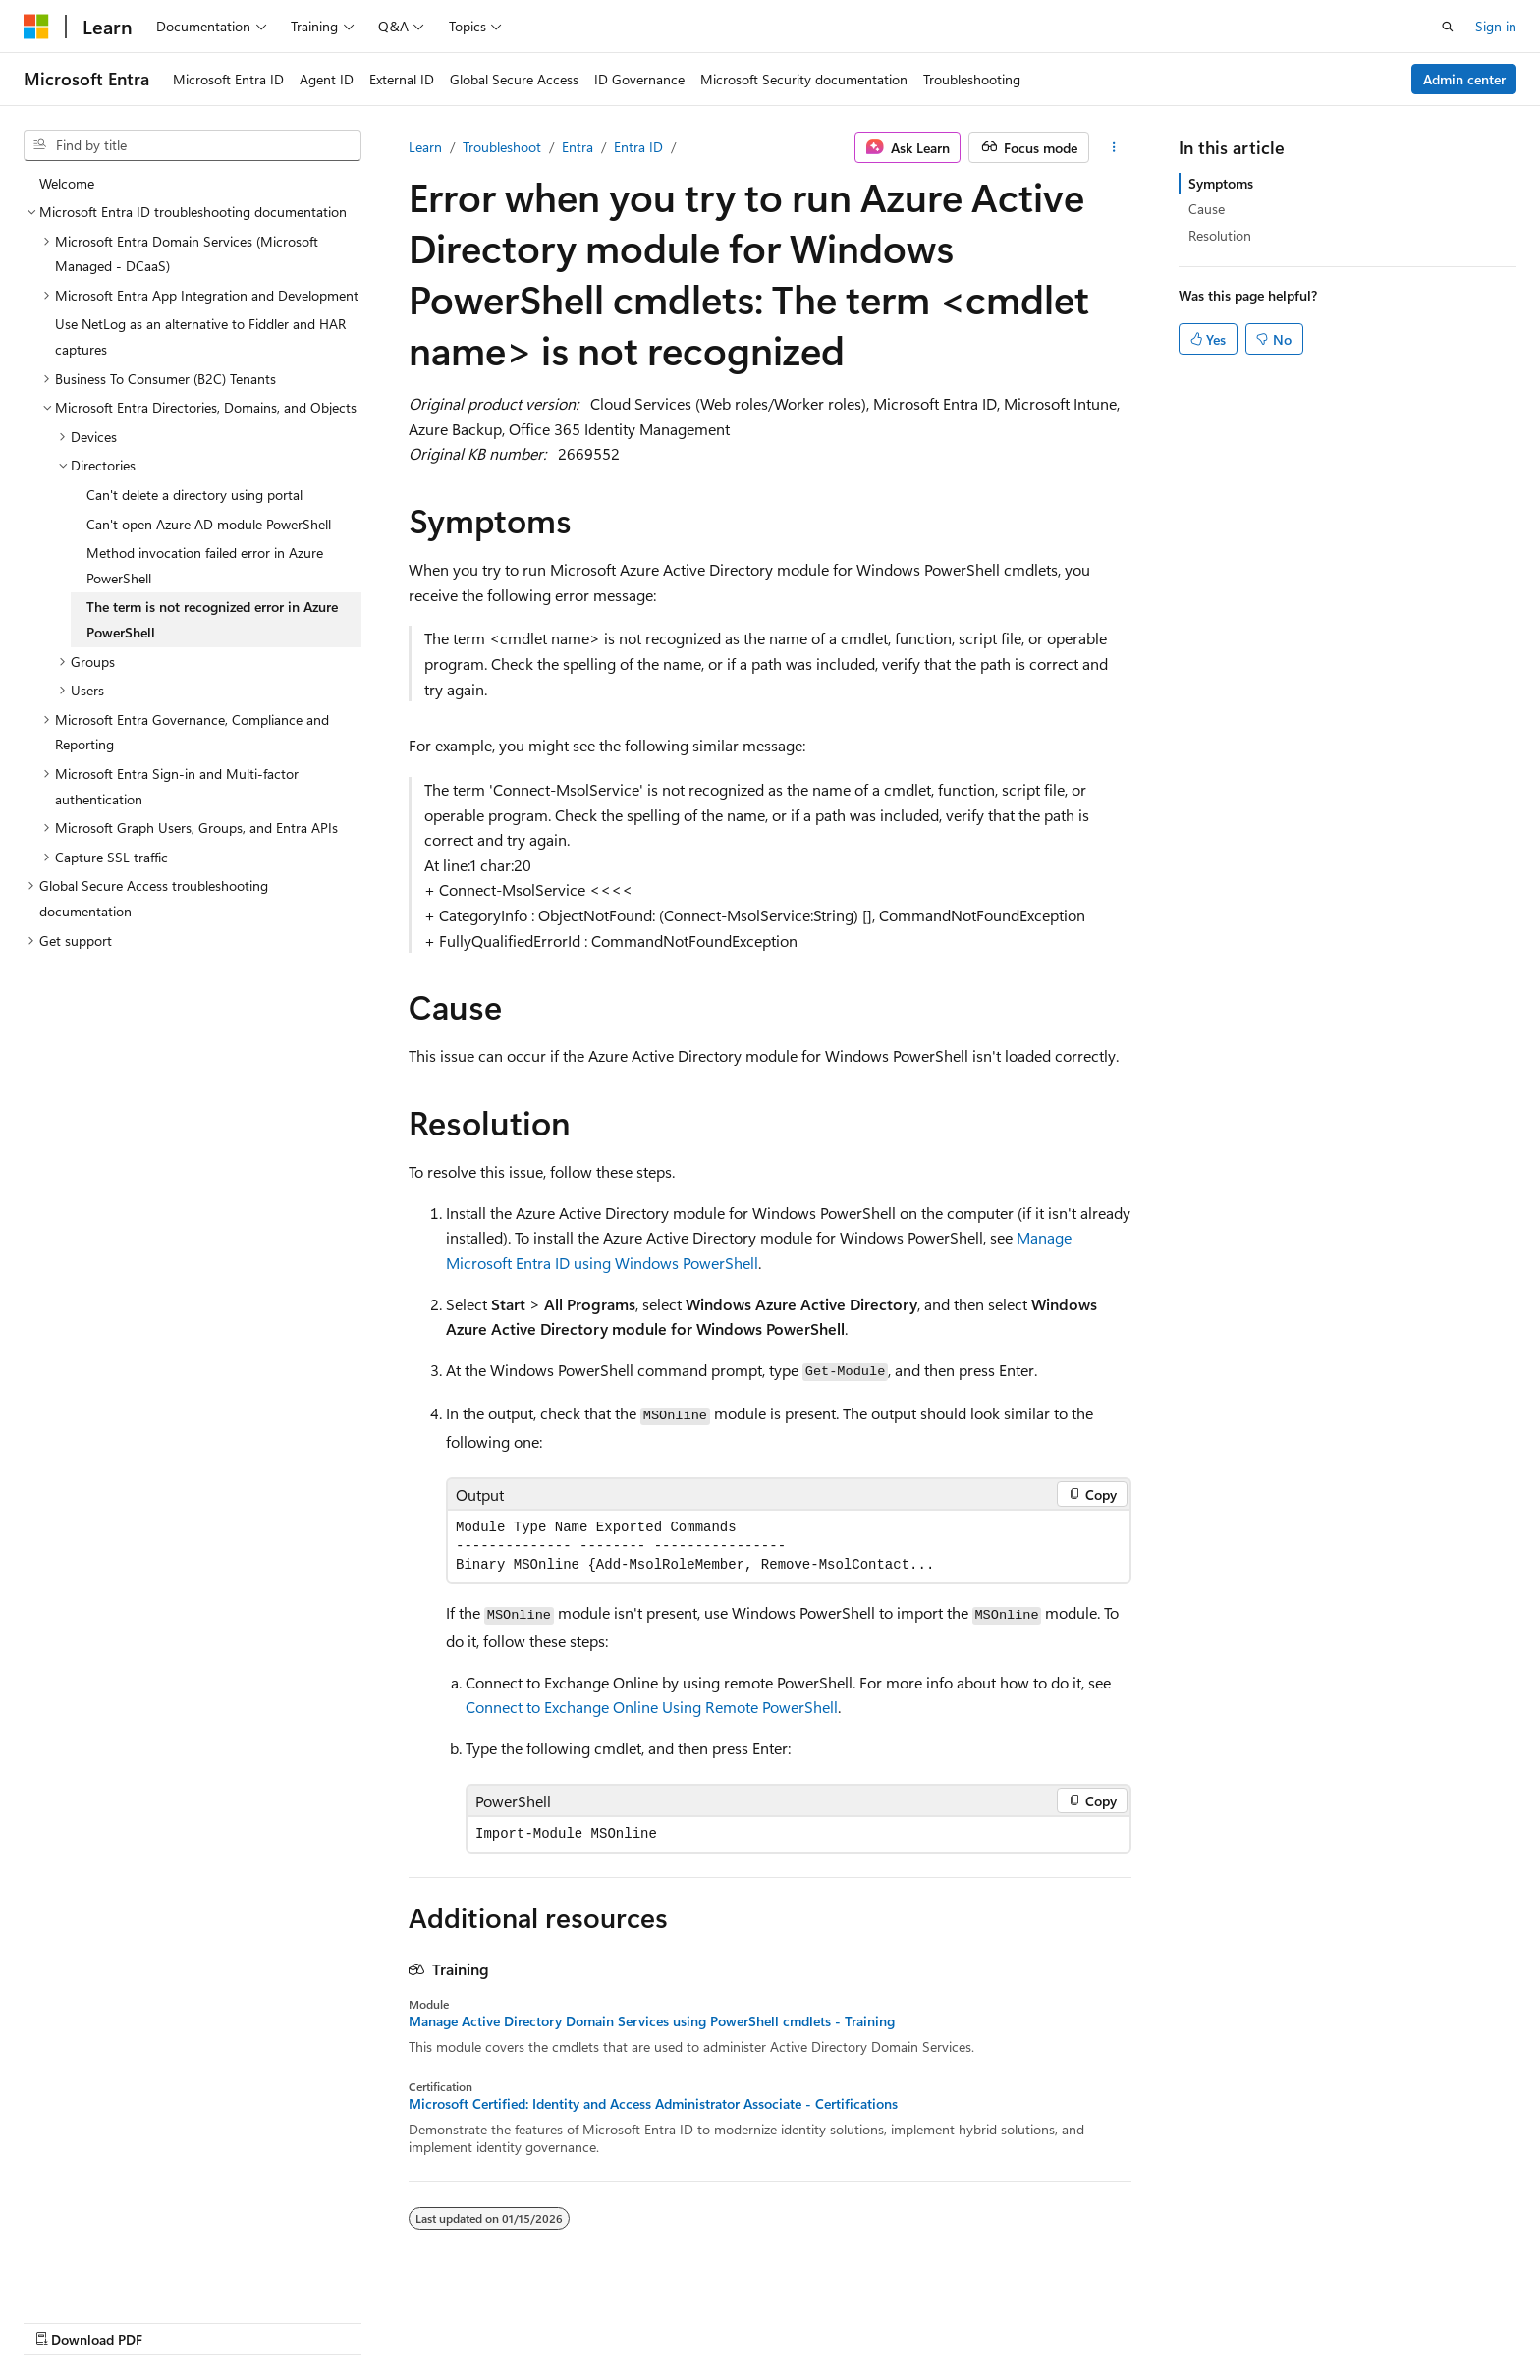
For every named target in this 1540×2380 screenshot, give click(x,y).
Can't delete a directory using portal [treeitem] (194, 494)
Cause (1206, 208)
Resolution (1219, 235)
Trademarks (1335, 2318)
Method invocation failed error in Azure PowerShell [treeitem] (204, 565)
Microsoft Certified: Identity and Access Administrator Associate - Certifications (653, 2104)
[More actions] (1114, 147)
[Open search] (1447, 26)
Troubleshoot (502, 147)
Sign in (1495, 26)
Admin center (1464, 79)
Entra (577, 147)
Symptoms (1220, 183)
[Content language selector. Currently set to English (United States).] (113, 2318)
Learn (425, 147)
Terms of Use (1239, 2318)
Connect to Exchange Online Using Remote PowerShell (652, 1706)
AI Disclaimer (775, 2318)
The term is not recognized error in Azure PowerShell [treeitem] (212, 619)
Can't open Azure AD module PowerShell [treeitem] (208, 524)
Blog (979, 2318)
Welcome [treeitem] (66, 183)
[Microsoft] (36, 26)
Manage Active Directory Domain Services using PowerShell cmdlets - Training (652, 2021)
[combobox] (192, 145)
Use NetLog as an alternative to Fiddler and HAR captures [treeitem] (200, 336)
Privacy (1140, 2318)
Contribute (1062, 2318)
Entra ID (638, 147)
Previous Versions (890, 2318)
